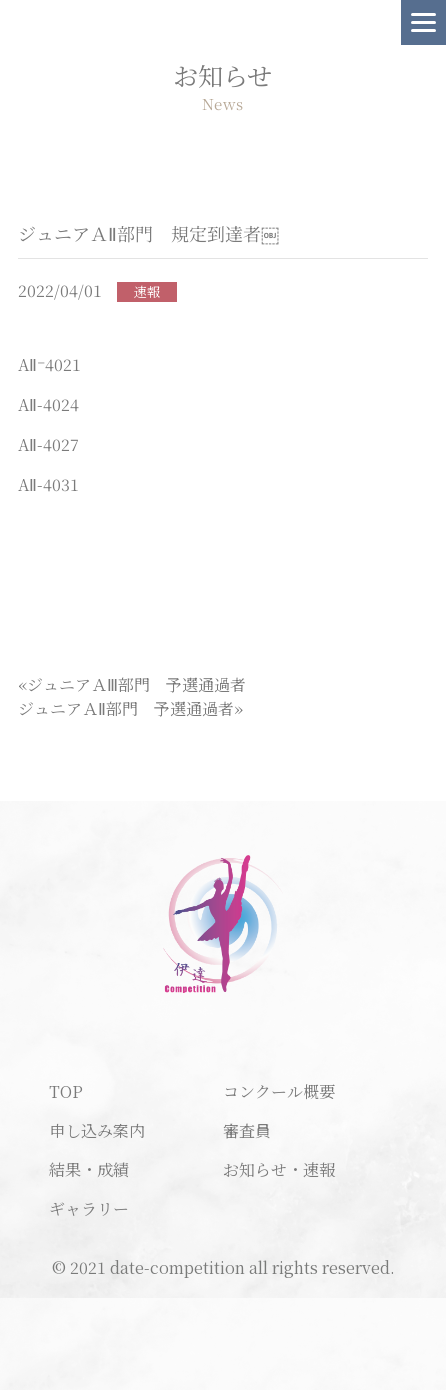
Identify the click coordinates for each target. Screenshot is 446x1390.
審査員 (247, 1130)
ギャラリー (89, 1208)
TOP (66, 1091)
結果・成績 (89, 1169)
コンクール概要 (279, 1091)
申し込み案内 (97, 1130)
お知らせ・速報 (279, 1169)
